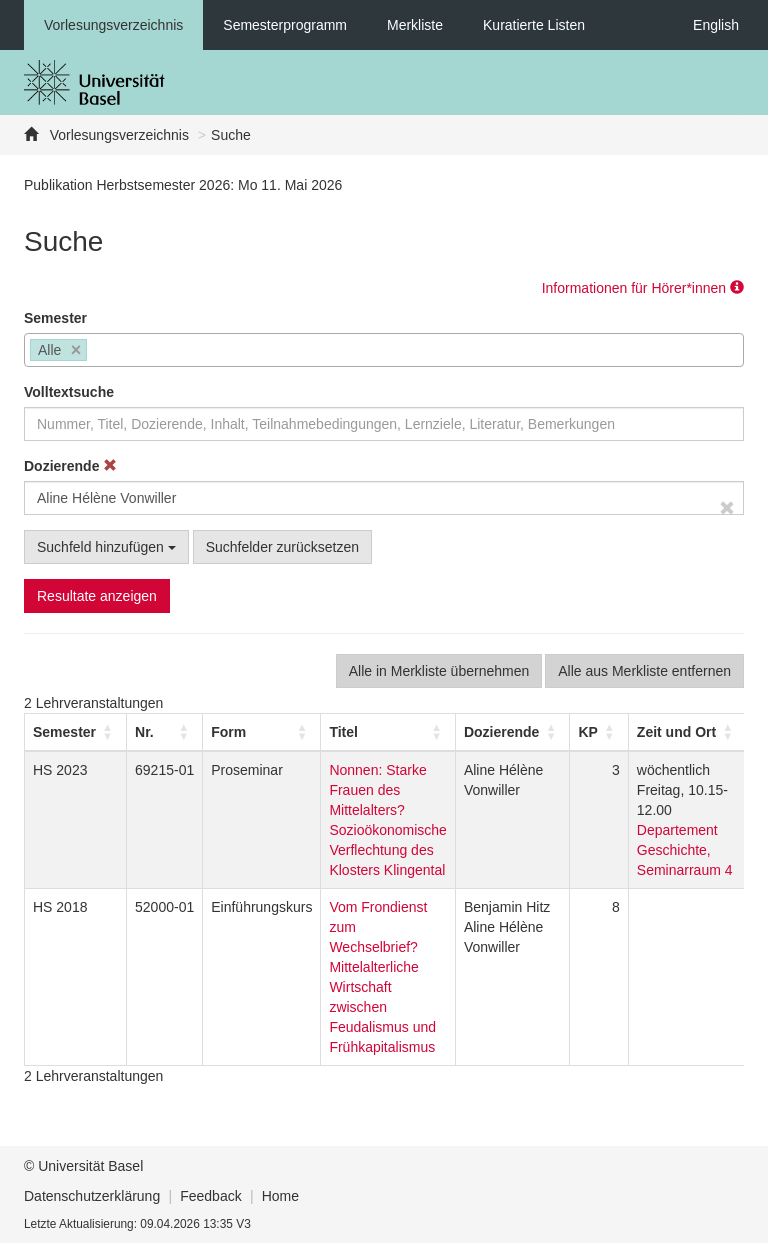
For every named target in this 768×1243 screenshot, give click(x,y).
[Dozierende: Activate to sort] (512, 732)
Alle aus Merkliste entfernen (644, 671)
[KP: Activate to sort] (599, 732)
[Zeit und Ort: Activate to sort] (687, 732)
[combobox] (384, 350)
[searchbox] (97, 352)
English (716, 25)
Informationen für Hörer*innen (643, 288)
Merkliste (415, 25)
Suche (231, 135)
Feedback (210, 1196)
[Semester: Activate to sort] (76, 732)
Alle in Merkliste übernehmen (439, 671)
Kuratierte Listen (534, 25)
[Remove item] (76, 350)
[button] (64, 732)
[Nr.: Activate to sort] (165, 732)
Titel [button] (343, 732)
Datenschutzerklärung (92, 1196)
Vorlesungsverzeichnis (113, 25)
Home (280, 1196)
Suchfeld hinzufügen (106, 547)
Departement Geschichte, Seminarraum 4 (685, 850)
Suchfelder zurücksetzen (282, 547)
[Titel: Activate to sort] (388, 732)
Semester (55, 318)
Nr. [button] (144, 732)
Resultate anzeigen (97, 596)
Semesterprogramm (285, 25)
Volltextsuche (69, 392)
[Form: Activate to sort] (262, 732)
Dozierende (70, 466)
